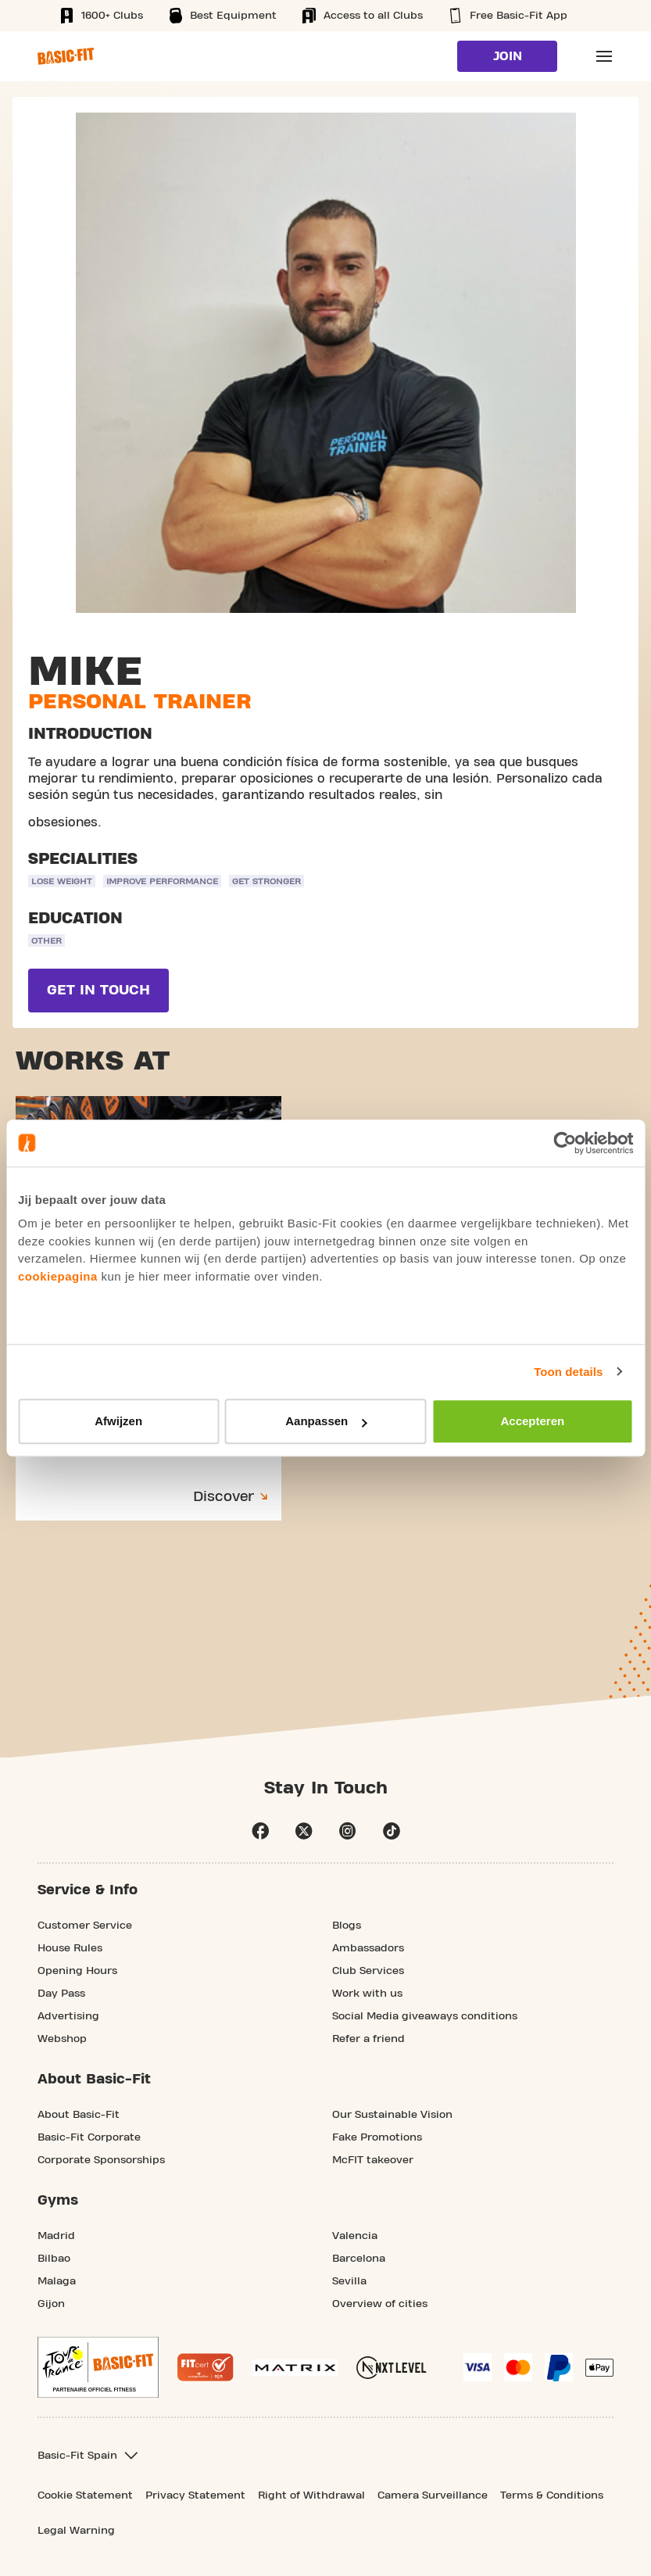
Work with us (367, 1993)
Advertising (68, 2016)
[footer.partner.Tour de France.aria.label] (98, 2367)
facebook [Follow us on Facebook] (260, 1830)
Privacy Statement (195, 2495)
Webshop (62, 2038)
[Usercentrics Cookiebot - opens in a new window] (564, 1143)
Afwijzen (118, 1421)
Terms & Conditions (551, 2495)
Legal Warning (76, 2530)
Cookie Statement (85, 2495)
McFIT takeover (372, 2160)
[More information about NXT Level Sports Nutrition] (391, 2367)
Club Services (368, 1970)
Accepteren (532, 1421)
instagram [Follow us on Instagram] (347, 1830)
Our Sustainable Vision (392, 2114)
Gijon (51, 2303)
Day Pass (61, 1993)
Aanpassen (326, 1421)
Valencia (354, 2235)
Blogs (346, 1925)
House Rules (70, 1948)
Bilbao (54, 2258)
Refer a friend (368, 2038)
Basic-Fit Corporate (89, 2137)
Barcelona (358, 2258)
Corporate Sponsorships (101, 2160)
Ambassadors (368, 1948)
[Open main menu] (604, 56)
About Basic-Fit (79, 2114)
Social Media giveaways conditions (424, 2016)
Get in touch (98, 990)
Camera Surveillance (432, 2495)
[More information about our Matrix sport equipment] (295, 2367)
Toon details (568, 1371)
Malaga (57, 2281)
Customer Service (85, 1925)
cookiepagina (58, 1276)
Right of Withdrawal (311, 2495)
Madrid (56, 2235)
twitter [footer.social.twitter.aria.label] (304, 1830)
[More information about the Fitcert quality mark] (205, 2367)
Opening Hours (77, 1970)
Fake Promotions (377, 2137)
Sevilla (349, 2281)
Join (507, 56)
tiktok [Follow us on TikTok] (391, 1830)
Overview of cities (379, 2303)
